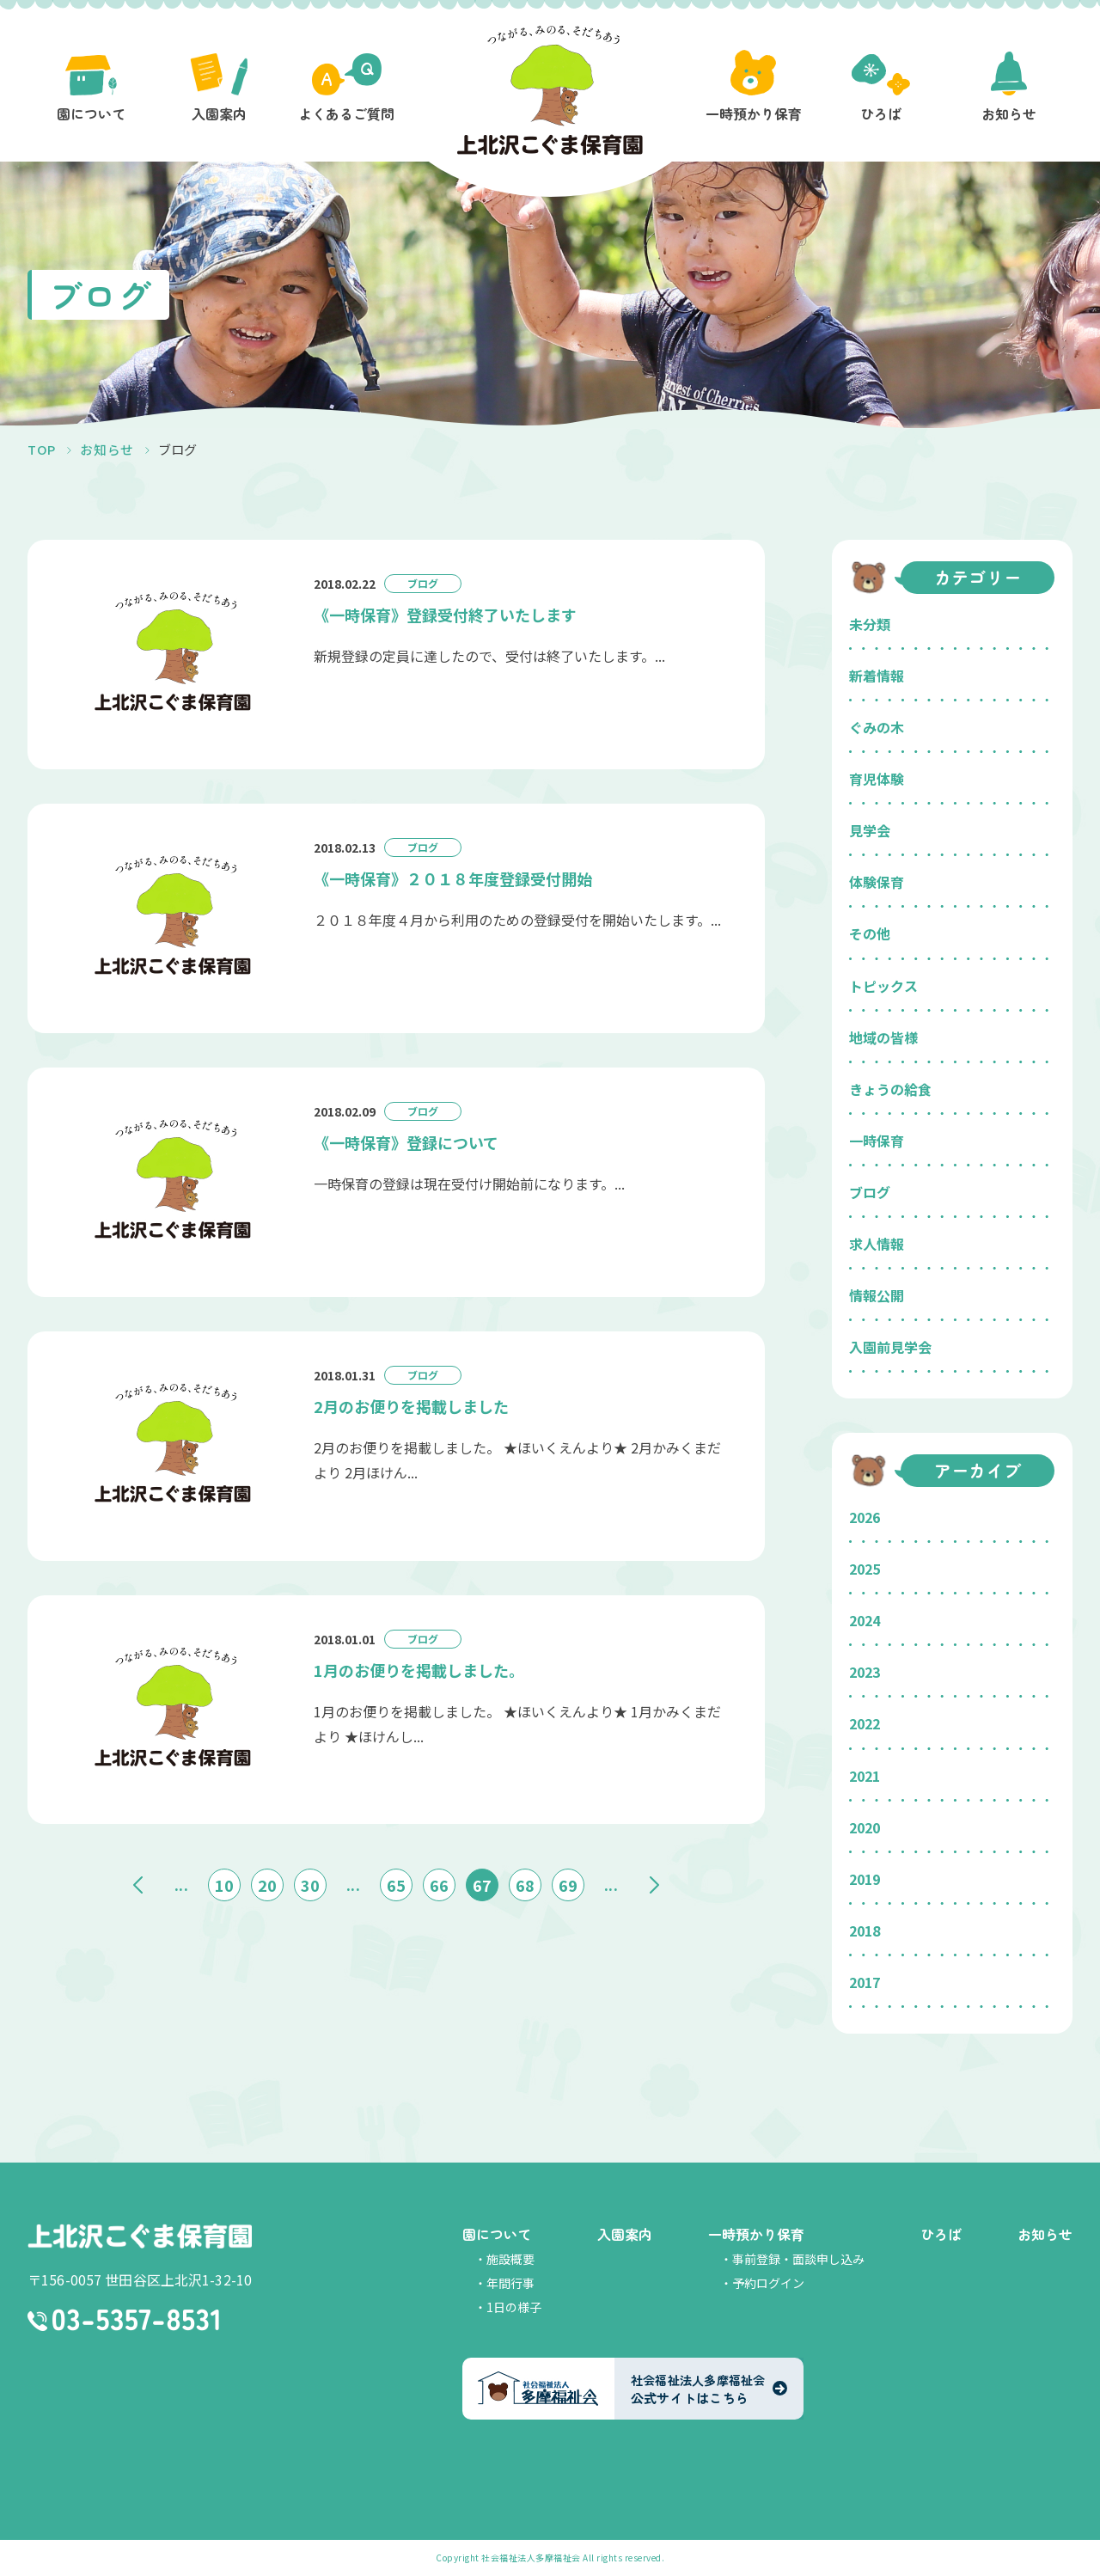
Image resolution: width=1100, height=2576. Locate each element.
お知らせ (1045, 2234)
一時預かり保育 (756, 2234)
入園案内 (624, 2234)
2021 (864, 1775)
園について (496, 2234)
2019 (864, 1879)
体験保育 (876, 882)
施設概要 (510, 2258)
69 (568, 1881)
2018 (864, 1930)
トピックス (883, 986)
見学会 (869, 830)
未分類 (869, 624)
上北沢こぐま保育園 (140, 2236)
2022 (864, 1723)
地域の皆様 (883, 1037)
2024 (864, 1620)
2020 (864, 1827)
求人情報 (876, 1243)
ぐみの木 (876, 727)
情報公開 (876, 1295)
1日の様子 (513, 2307)
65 (396, 1881)
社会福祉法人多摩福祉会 (531, 2557)
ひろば (941, 2234)
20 (267, 1881)
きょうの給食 (890, 1089)
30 (310, 1881)
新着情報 (876, 675)
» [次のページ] (654, 1881)
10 (224, 1881)
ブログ (869, 1192)
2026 (864, 1517)
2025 (864, 1568)
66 (439, 1881)
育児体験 (876, 778)
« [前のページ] (138, 1881)
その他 (869, 933)
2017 (864, 1982)
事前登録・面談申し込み (798, 2258)
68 (525, 1881)
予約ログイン (768, 2282)
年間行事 (510, 2282)
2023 (864, 1671)
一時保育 (876, 1140)
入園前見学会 (890, 1347)
